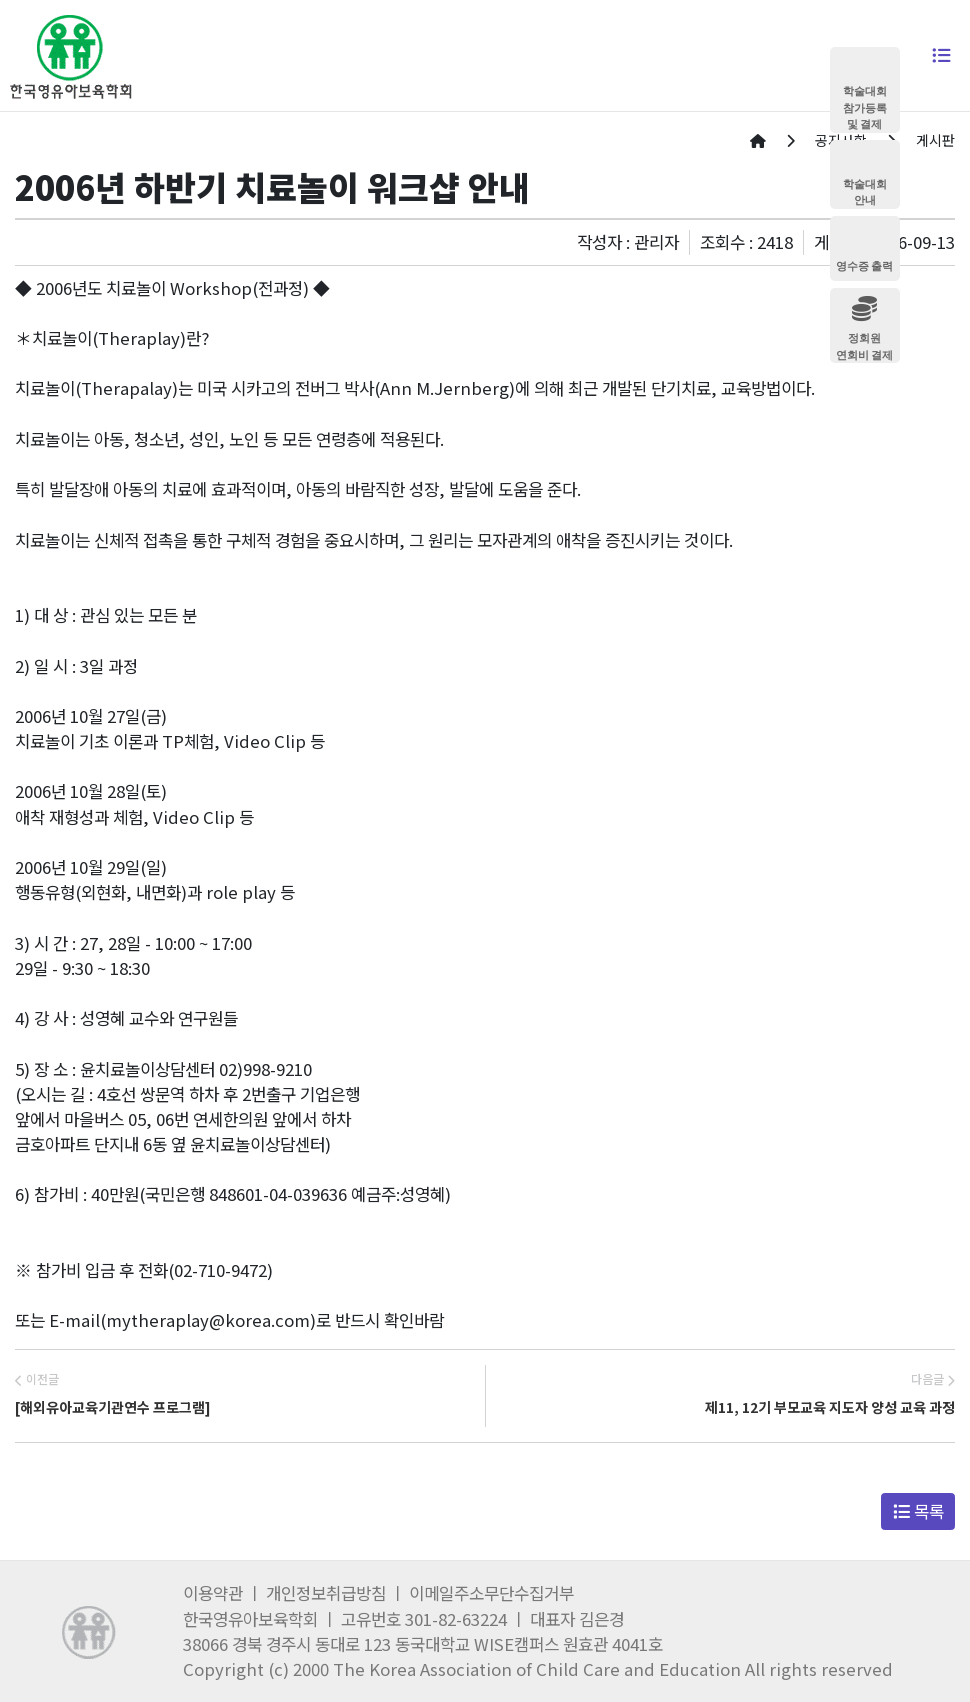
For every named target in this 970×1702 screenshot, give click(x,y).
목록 (918, 1511)
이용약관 (213, 1593)
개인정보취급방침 (326, 1593)
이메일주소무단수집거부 (491, 1593)
